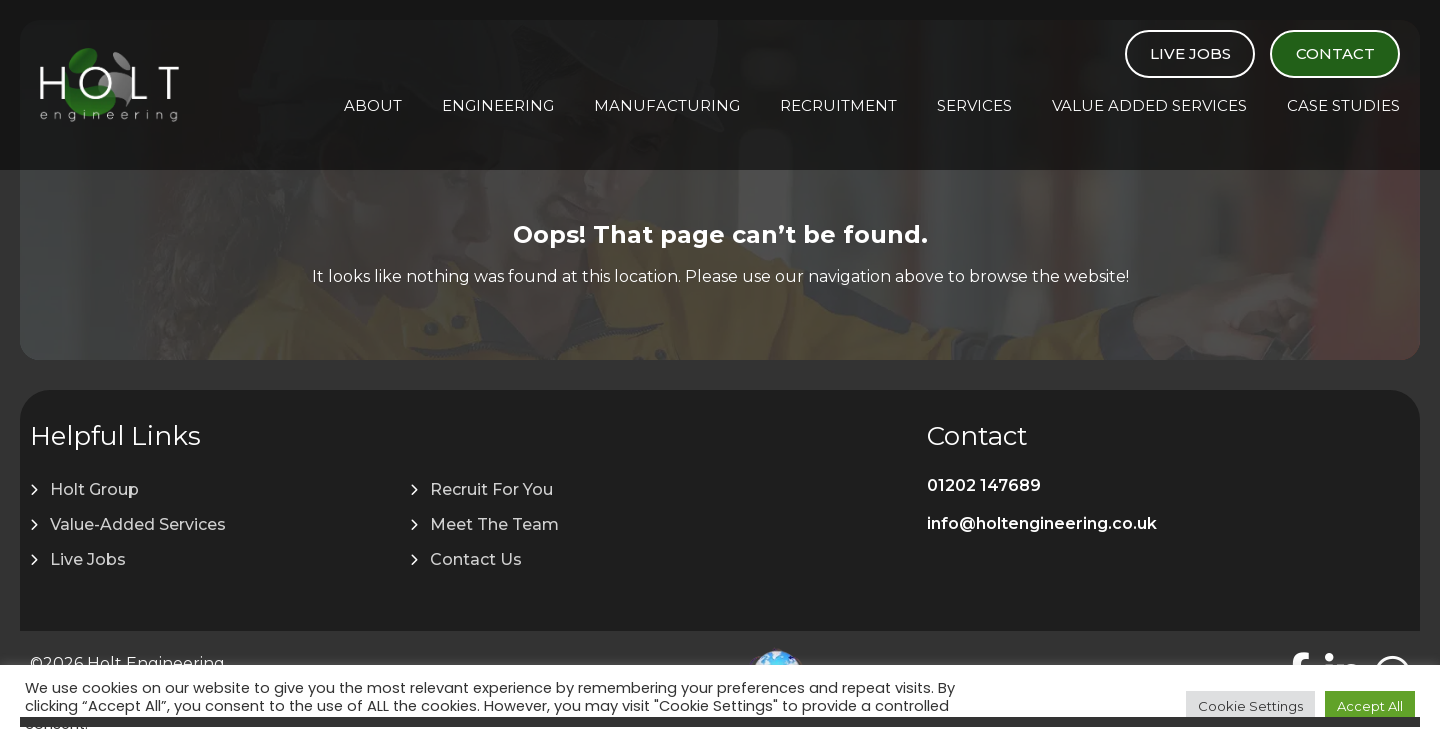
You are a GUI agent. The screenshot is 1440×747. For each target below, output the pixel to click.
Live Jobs (1190, 53)
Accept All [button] (1370, 706)
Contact (1335, 53)
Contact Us (476, 559)
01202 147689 (984, 485)
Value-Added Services (138, 524)
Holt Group (94, 489)
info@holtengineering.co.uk (1042, 523)
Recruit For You (491, 489)
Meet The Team (494, 524)
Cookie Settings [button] (1250, 706)
